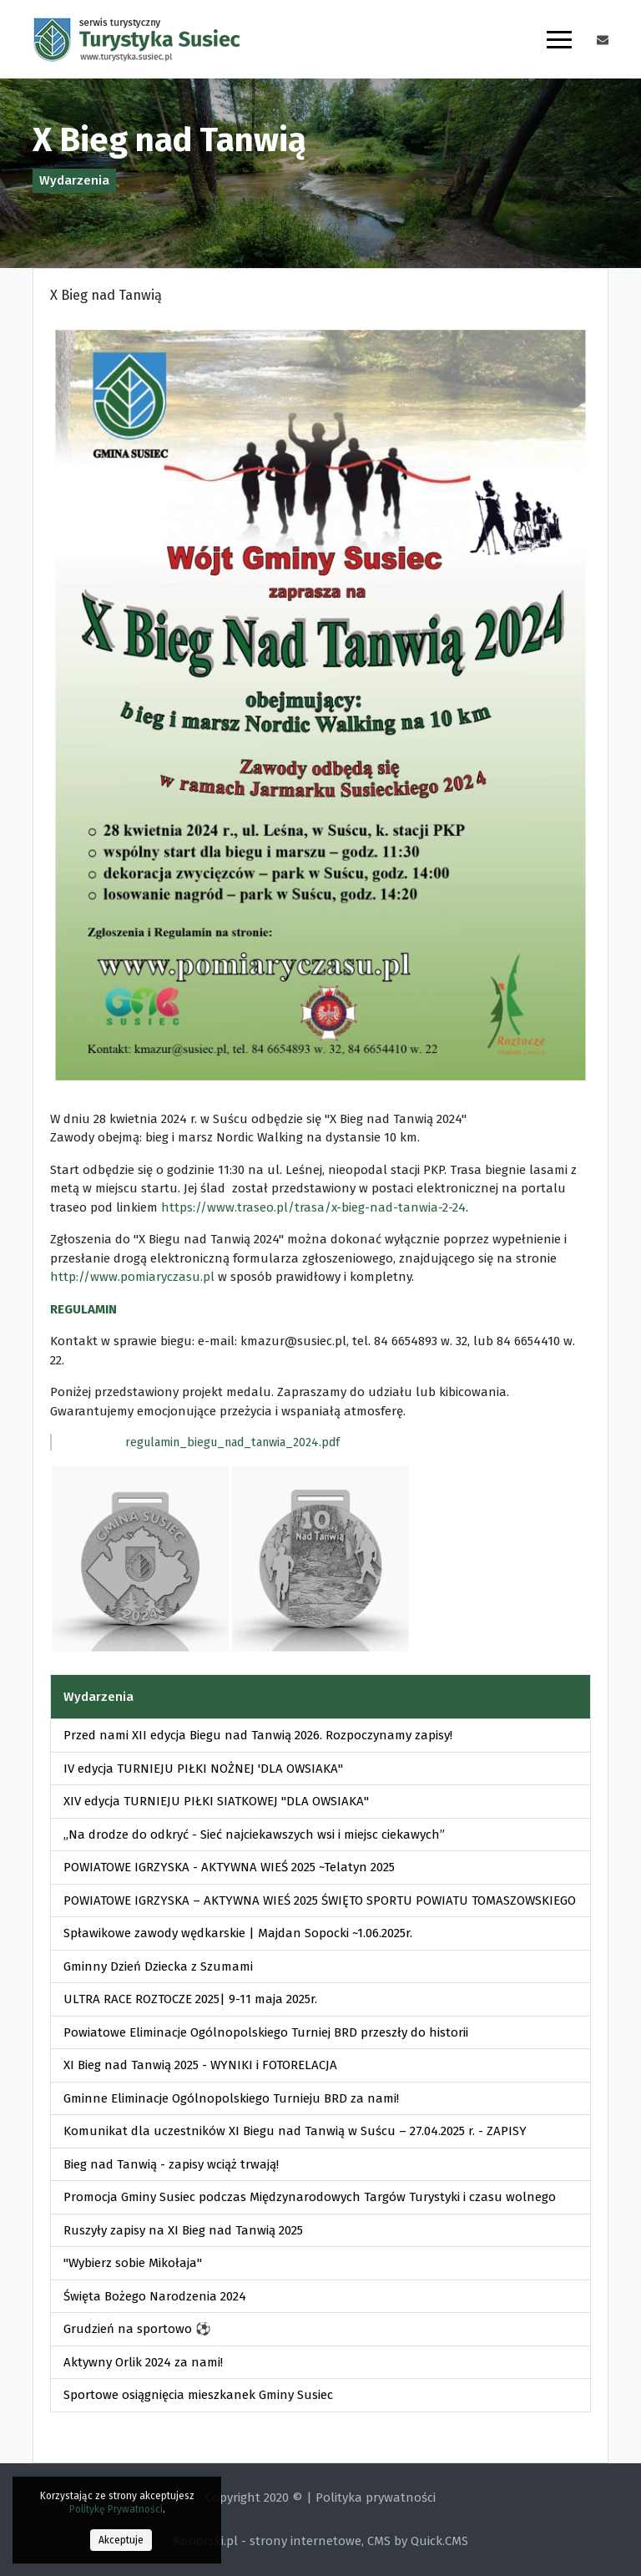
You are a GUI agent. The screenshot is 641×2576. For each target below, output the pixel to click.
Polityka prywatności (375, 2497)
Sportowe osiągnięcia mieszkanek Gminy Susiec (198, 2394)
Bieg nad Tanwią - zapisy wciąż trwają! (171, 2164)
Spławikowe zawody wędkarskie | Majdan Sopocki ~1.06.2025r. (237, 1933)
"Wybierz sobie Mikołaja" (132, 2262)
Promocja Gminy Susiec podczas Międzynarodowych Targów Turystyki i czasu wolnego (309, 2196)
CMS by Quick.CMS (417, 2540)
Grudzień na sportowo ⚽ (137, 2328)
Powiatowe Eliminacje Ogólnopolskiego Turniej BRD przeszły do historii (265, 2032)
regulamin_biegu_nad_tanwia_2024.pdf (232, 1442)
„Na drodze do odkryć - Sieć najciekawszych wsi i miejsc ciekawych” (254, 1834)
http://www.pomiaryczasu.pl (132, 1276)
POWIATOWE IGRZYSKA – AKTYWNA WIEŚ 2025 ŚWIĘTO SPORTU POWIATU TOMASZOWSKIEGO (319, 1900)
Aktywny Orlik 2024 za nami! (143, 2362)
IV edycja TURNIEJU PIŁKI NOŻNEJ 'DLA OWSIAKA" (203, 1768)
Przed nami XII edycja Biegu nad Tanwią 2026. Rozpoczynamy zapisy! (257, 1735)
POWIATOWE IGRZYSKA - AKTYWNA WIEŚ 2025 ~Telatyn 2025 (229, 1867)
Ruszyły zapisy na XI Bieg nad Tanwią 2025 (183, 2230)
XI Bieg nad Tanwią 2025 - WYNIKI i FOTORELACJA (200, 2064)
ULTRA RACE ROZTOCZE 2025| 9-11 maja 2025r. (190, 1999)
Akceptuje (121, 2540)
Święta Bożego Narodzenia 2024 (154, 2296)
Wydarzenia (74, 180)
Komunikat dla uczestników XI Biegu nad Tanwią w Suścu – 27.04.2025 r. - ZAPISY (295, 2130)
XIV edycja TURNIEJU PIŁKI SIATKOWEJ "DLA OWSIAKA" (216, 1801)
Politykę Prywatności (116, 2509)
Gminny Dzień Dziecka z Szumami (158, 1966)
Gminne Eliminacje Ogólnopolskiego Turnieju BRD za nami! (231, 2098)
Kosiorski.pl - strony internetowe (267, 2540)
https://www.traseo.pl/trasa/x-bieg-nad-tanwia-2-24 (313, 1207)
